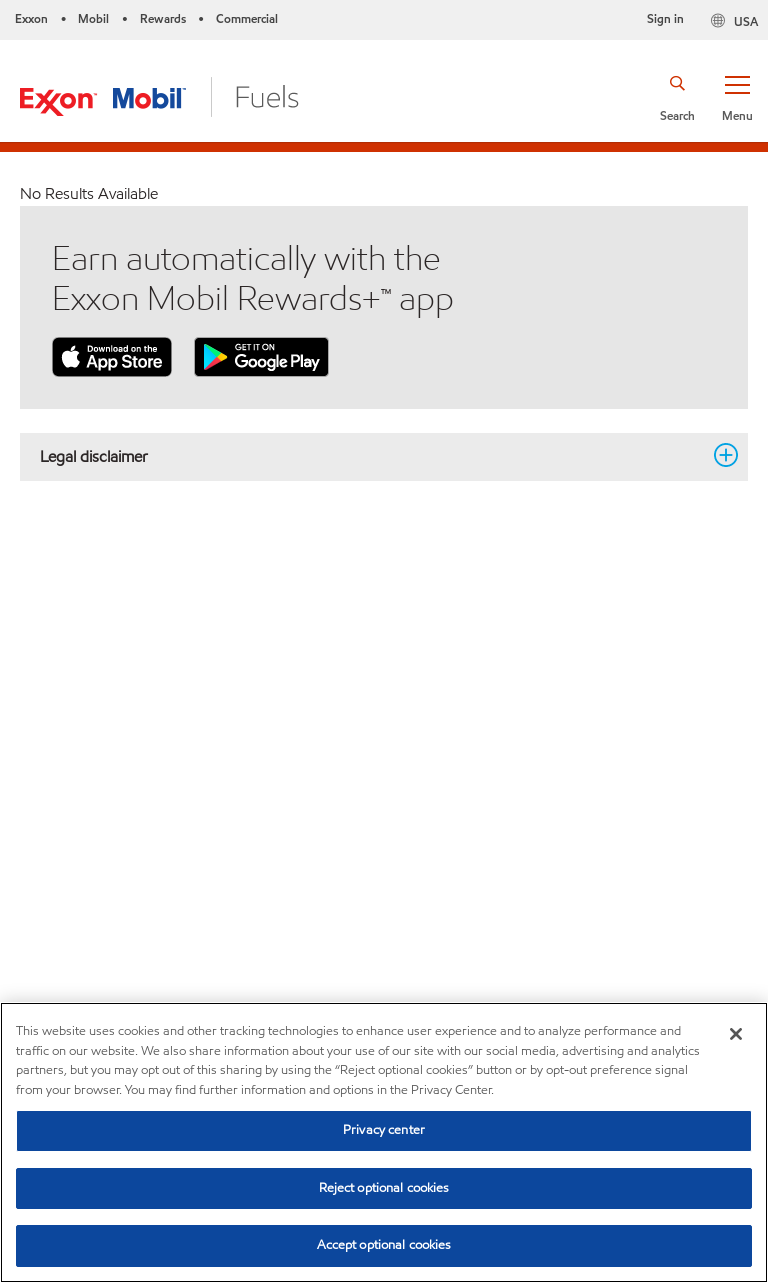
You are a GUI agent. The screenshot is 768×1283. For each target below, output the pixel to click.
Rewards (163, 18)
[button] (737, 97)
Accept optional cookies (384, 1245)
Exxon (31, 18)
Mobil (93, 18)
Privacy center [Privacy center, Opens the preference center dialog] (384, 1130)
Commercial (247, 18)
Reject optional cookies (384, 1188)
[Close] (736, 1034)
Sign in (665, 18)
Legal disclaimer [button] (372, 456)
